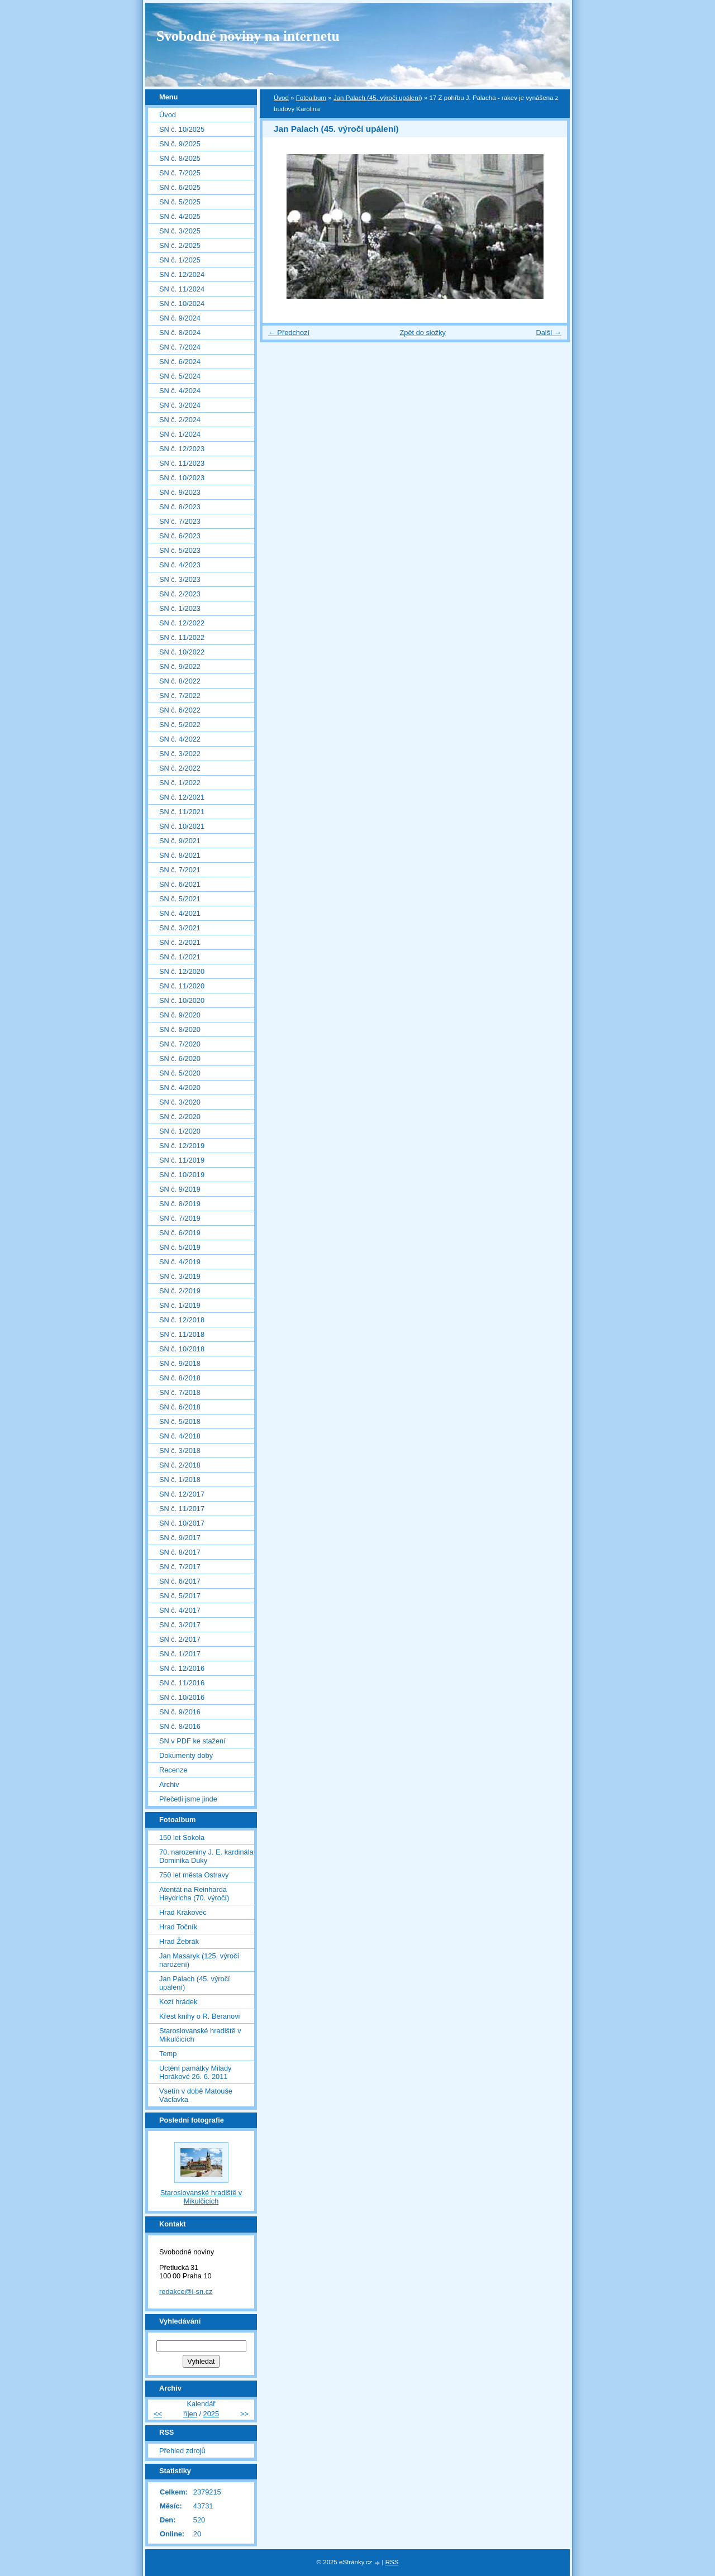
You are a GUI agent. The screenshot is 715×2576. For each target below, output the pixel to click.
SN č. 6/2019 (180, 1233)
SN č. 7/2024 (180, 347)
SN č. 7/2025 (180, 173)
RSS (392, 2562)
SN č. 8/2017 (180, 1552)
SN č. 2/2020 (180, 1116)
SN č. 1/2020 (180, 1131)
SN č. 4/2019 (180, 1262)
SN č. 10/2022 (181, 652)
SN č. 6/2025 (180, 187)
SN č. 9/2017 (180, 1537)
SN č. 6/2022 (180, 710)
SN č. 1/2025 (180, 260)
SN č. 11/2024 (181, 289)
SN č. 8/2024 (180, 332)
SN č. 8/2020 (180, 1029)
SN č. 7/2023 (180, 521)
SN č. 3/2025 (180, 231)
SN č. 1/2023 (180, 608)
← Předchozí (288, 332)
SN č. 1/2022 (180, 782)
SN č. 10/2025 (181, 129)
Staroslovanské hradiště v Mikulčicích (200, 2035)
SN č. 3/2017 (180, 1625)
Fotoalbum (311, 97)
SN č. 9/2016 (180, 1712)
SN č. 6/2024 (180, 361)
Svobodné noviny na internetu (248, 36)
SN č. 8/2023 (180, 507)
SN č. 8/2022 (180, 681)
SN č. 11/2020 (181, 986)
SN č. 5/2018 (180, 1421)
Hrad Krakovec (183, 1912)
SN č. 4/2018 (180, 1436)
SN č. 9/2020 (180, 1015)
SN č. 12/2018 (181, 1320)
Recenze (173, 1770)
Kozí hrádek (178, 2001)
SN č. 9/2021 (180, 841)
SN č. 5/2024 (180, 376)
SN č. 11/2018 (181, 1334)
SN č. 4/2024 (180, 390)
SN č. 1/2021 (180, 957)
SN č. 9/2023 (180, 492)
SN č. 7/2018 (180, 1392)
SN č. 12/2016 (181, 1668)
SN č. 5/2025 (180, 202)
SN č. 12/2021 (181, 797)
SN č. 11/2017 (181, 1508)
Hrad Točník (178, 1927)
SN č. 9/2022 (180, 666)
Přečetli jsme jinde (188, 1799)
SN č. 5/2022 (180, 724)
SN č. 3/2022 (180, 753)
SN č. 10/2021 (181, 826)
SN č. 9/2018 (180, 1363)
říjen (190, 2414)
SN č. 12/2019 (181, 1145)
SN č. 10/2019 (181, 1174)
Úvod (281, 97)
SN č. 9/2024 (180, 318)
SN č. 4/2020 (180, 1087)
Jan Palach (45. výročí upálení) (377, 97)
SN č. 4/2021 (180, 913)
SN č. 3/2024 (180, 405)
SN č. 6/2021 (180, 884)
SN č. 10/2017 (181, 1523)
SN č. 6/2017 (180, 1581)
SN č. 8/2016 (180, 1726)
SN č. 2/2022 (180, 768)
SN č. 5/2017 (180, 1596)
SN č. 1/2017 (180, 1654)
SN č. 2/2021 (180, 942)
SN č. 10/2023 (181, 478)
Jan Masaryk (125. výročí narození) (199, 1960)
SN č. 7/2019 (180, 1218)
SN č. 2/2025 (180, 245)
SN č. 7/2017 (180, 1566)
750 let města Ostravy (193, 1875)
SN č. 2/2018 (180, 1465)
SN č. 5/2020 (180, 1073)
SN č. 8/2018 (180, 1378)
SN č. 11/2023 (181, 463)
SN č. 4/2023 (180, 565)
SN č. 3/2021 (180, 928)
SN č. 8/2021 (180, 855)
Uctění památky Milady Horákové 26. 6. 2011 (195, 2072)
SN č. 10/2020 (181, 1000)
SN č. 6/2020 (180, 1058)
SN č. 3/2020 (180, 1102)
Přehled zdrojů (182, 2450)
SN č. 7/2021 (180, 870)
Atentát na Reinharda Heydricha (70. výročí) (194, 1893)
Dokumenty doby (186, 1755)
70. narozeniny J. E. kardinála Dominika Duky (206, 1856)
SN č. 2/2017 (180, 1639)
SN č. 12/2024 (181, 274)
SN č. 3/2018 (180, 1450)
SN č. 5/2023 (180, 550)
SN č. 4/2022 (180, 739)
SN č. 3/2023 (180, 579)
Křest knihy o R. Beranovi (199, 2016)
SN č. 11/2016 (181, 1683)
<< (158, 2414)
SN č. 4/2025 (180, 216)
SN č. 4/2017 (180, 1610)
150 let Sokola (181, 1837)
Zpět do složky (422, 332)
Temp (168, 2053)
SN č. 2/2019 (180, 1291)
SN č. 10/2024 (181, 303)
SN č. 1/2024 (180, 434)
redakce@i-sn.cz (186, 2291)
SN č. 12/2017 (181, 1494)
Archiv (169, 1784)
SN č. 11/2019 (181, 1160)
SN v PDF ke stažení (192, 1741)
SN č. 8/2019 (180, 1203)
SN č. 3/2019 (180, 1276)
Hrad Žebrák (179, 1941)
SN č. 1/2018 (180, 1479)
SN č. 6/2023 (180, 536)
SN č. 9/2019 (180, 1189)
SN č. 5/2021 (180, 899)
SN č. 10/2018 (181, 1349)
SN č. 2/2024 (180, 419)
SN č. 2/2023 (180, 594)
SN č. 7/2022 (180, 695)
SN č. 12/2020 (181, 971)
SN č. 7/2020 (180, 1044)
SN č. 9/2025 (180, 144)
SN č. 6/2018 (180, 1407)
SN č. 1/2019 (180, 1305)
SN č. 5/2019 (180, 1247)
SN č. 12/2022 (181, 623)
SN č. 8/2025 (180, 158)
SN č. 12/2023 (181, 449)
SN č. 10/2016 (181, 1697)
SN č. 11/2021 (181, 811)
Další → (548, 332)
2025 (211, 2414)
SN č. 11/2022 (181, 637)
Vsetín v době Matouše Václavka (195, 2095)
